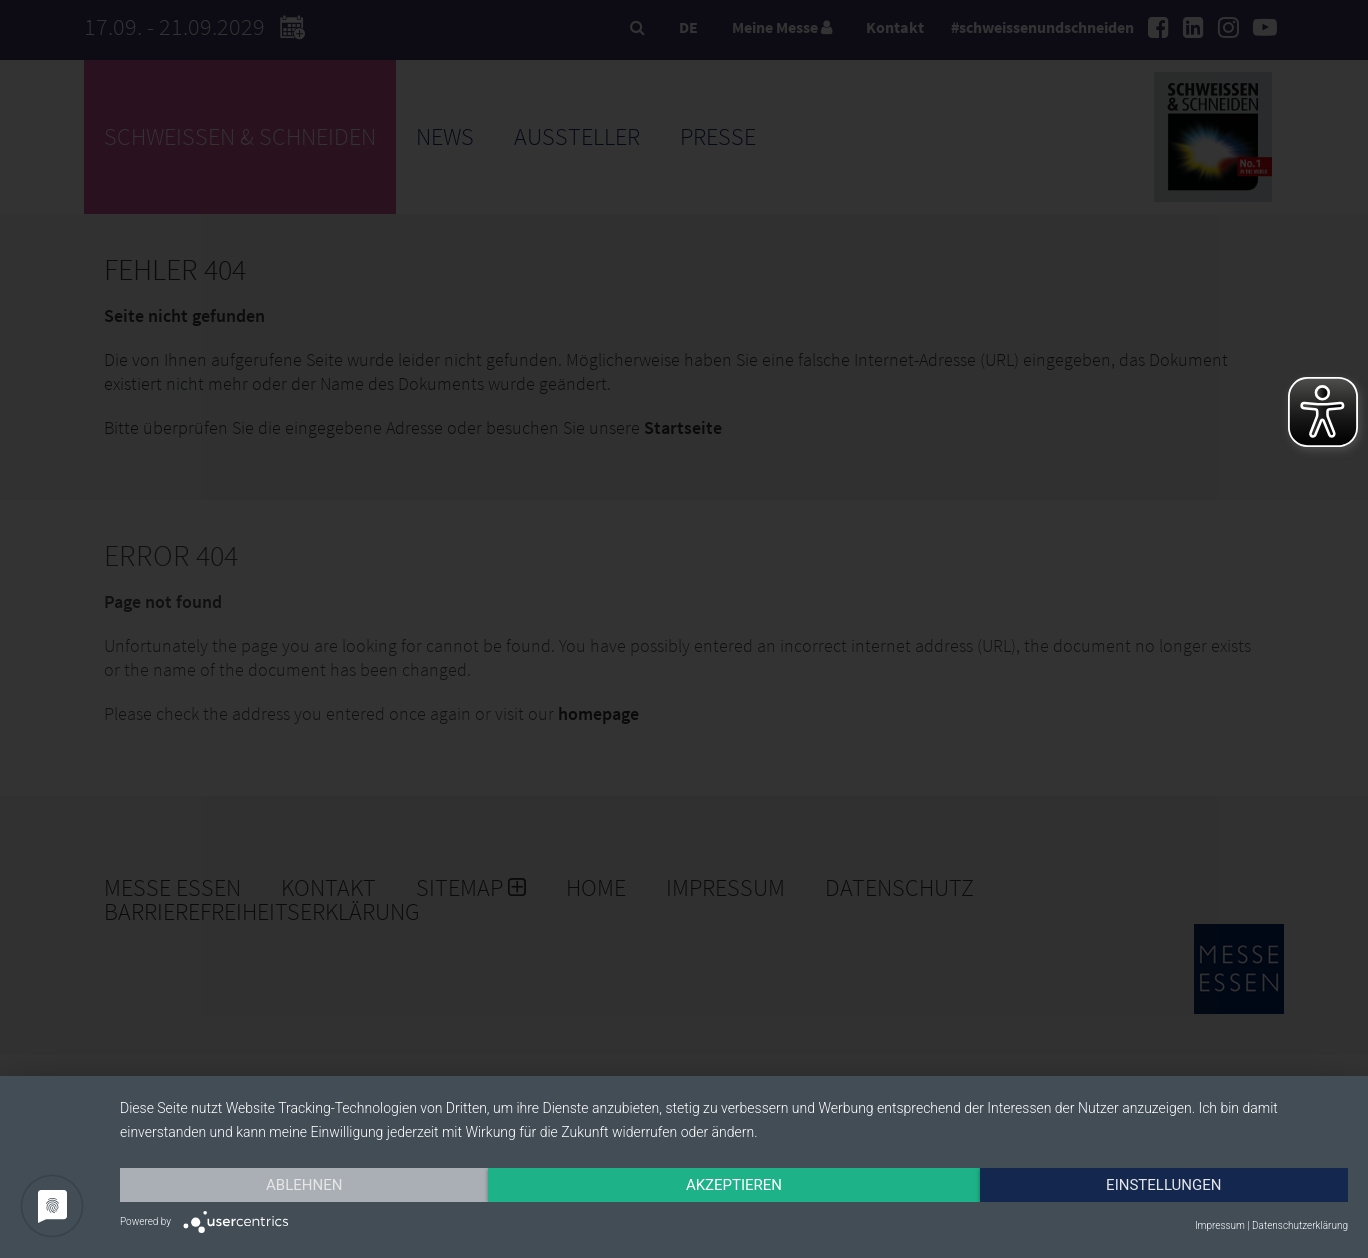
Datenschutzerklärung (1300, 1225)
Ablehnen (304, 1185)
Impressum (1220, 1225)
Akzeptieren (734, 1185)
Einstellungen (1163, 1185)
